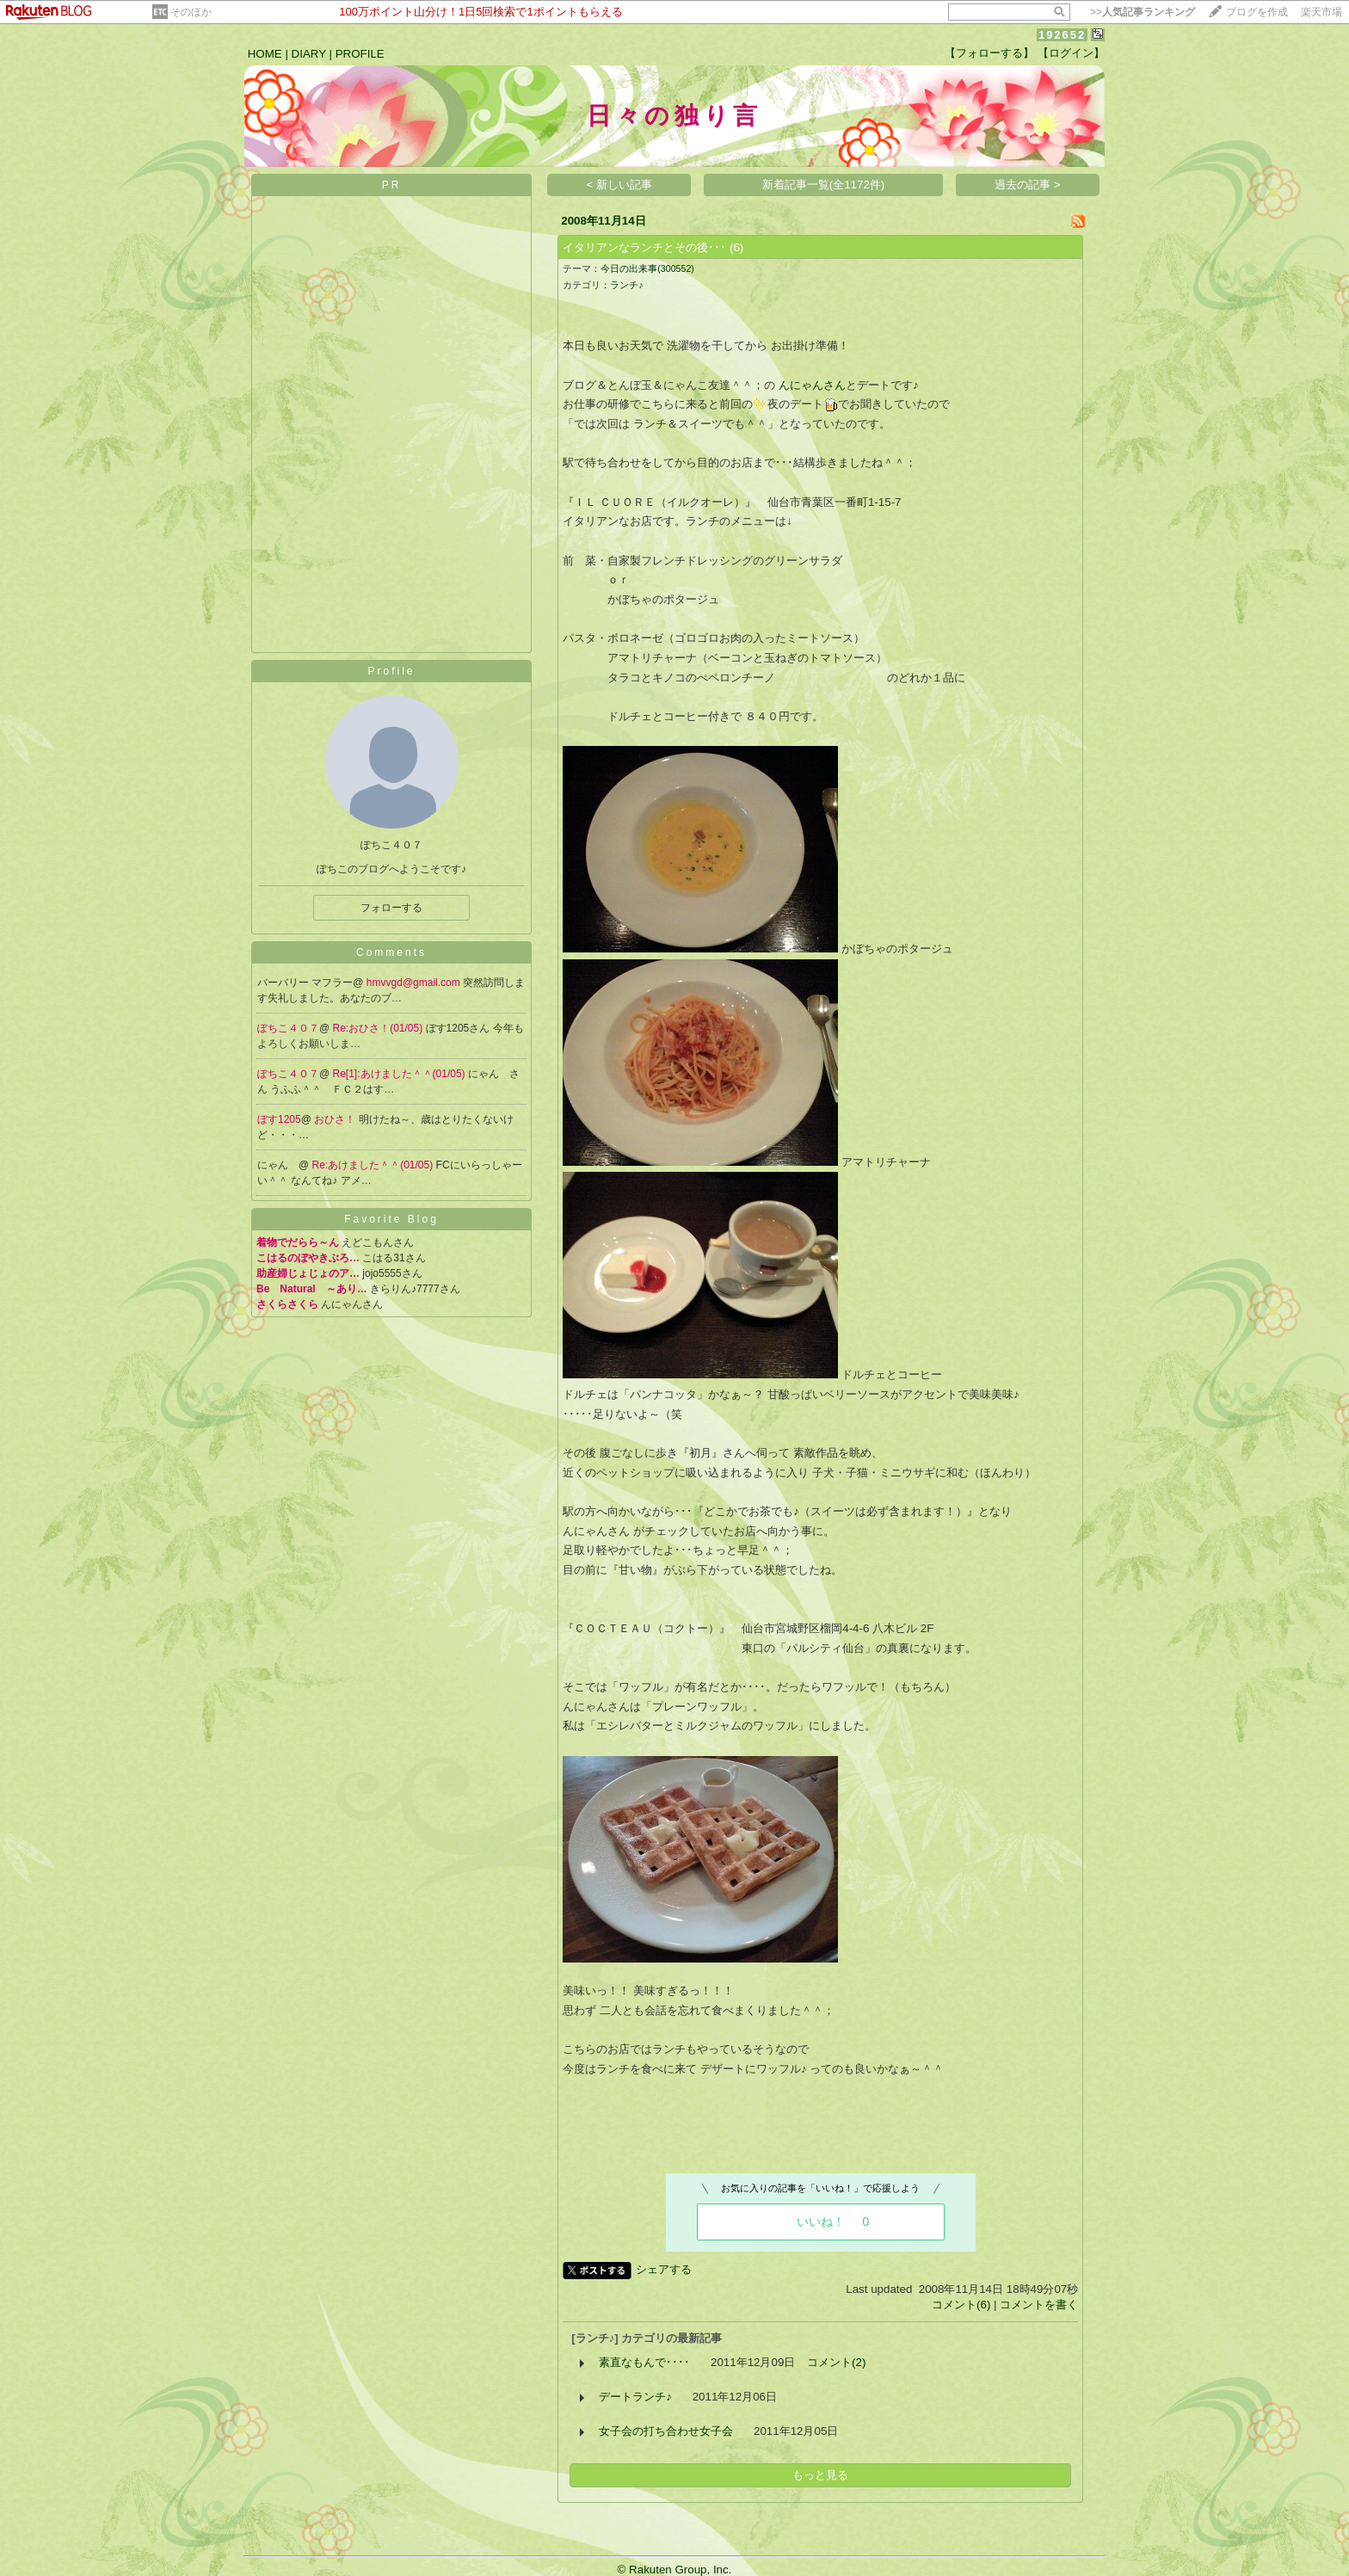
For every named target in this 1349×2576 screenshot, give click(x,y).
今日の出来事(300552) (647, 268)
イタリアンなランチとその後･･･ (644, 247)
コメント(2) (836, 2362)
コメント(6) (961, 2304)
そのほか (191, 12)
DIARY (309, 53)
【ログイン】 (1071, 52)
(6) (736, 247)
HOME (265, 53)
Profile (391, 671)
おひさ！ (336, 1119)
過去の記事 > (1028, 184)
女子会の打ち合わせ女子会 (666, 2431)
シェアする (664, 2269)
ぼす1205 (279, 1119)
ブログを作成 (1257, 12)
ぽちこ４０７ (288, 1028)
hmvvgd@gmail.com (415, 983)
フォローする (391, 908)
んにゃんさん (812, 385)
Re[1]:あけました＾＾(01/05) (400, 1074)
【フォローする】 (989, 52)
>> (1142, 12)
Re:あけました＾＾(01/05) (374, 1165)
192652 (1062, 34)
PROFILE (360, 53)
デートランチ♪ (635, 2396)
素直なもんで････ (644, 2362)
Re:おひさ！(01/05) (379, 1028)
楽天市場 (1321, 12)
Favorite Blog (391, 1219)
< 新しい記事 (620, 184)
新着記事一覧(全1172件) (823, 184)
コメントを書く (1039, 2304)
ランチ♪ (626, 285)
